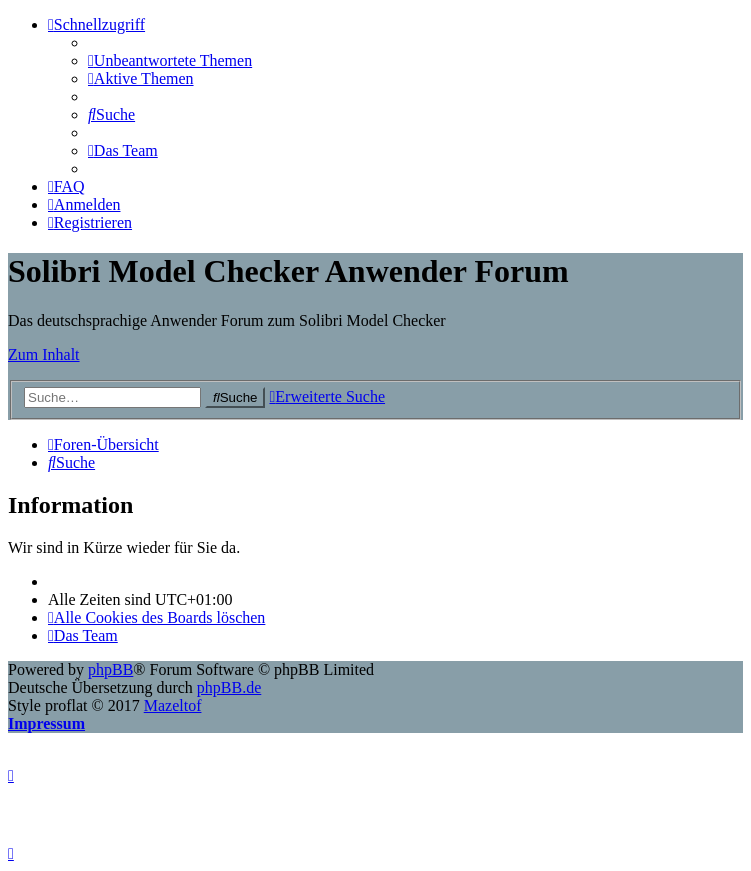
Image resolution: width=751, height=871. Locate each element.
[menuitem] (170, 60)
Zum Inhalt (44, 354)
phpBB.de (229, 687)
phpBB (110, 669)
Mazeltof (173, 705)
